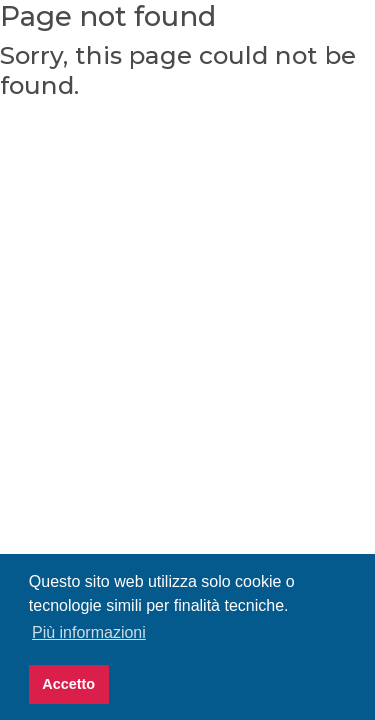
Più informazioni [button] (89, 632)
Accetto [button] (68, 684)
